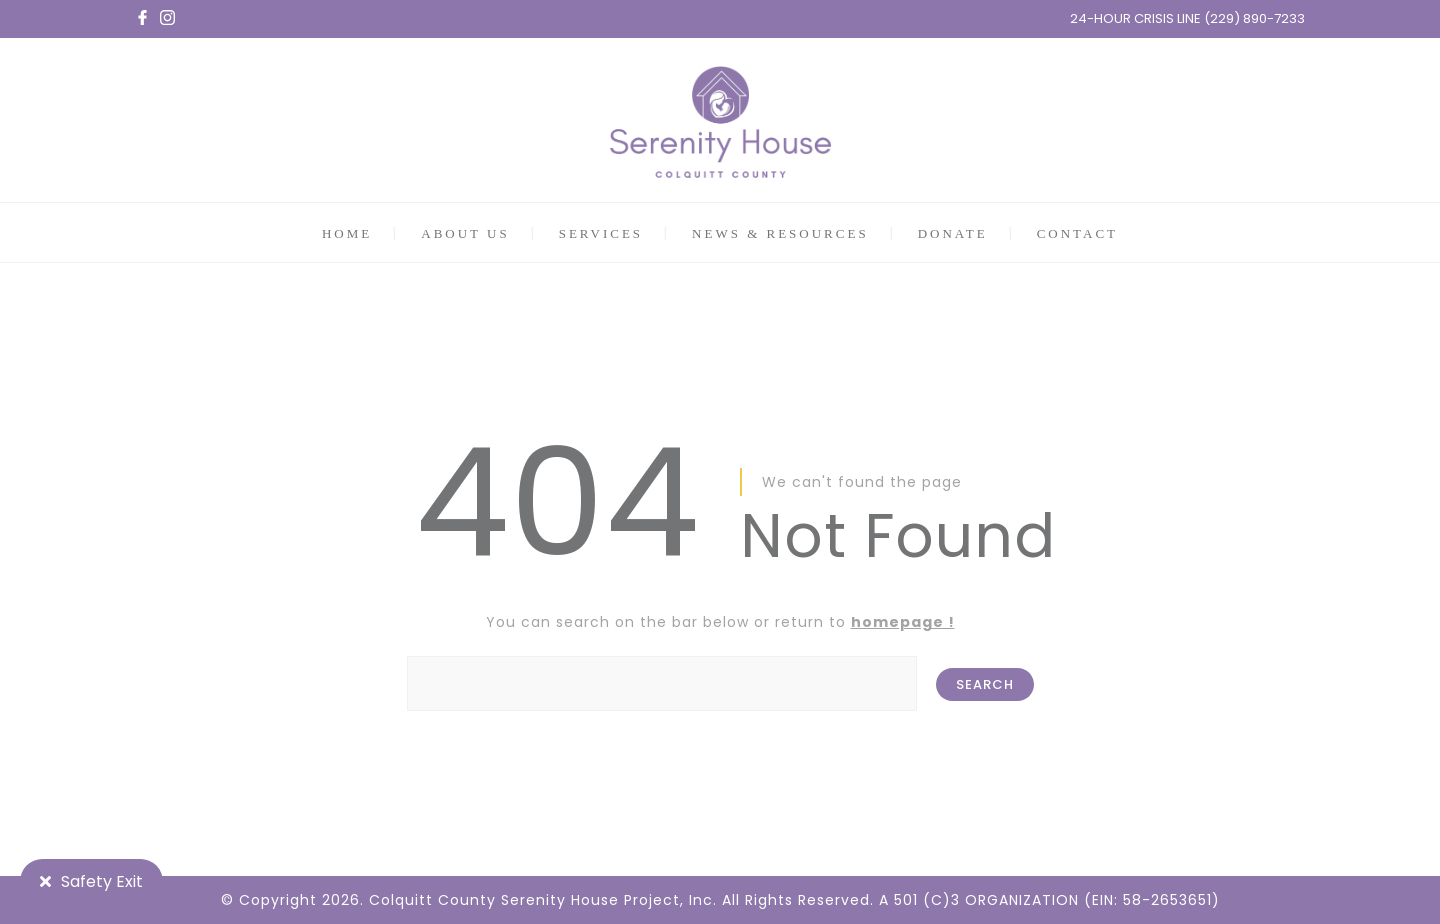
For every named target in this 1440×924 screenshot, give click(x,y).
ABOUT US (465, 233)
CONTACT (1077, 233)
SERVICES (601, 233)
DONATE (953, 233)
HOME (347, 233)
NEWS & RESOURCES (780, 233)
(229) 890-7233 (1254, 18)
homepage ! (903, 622)
